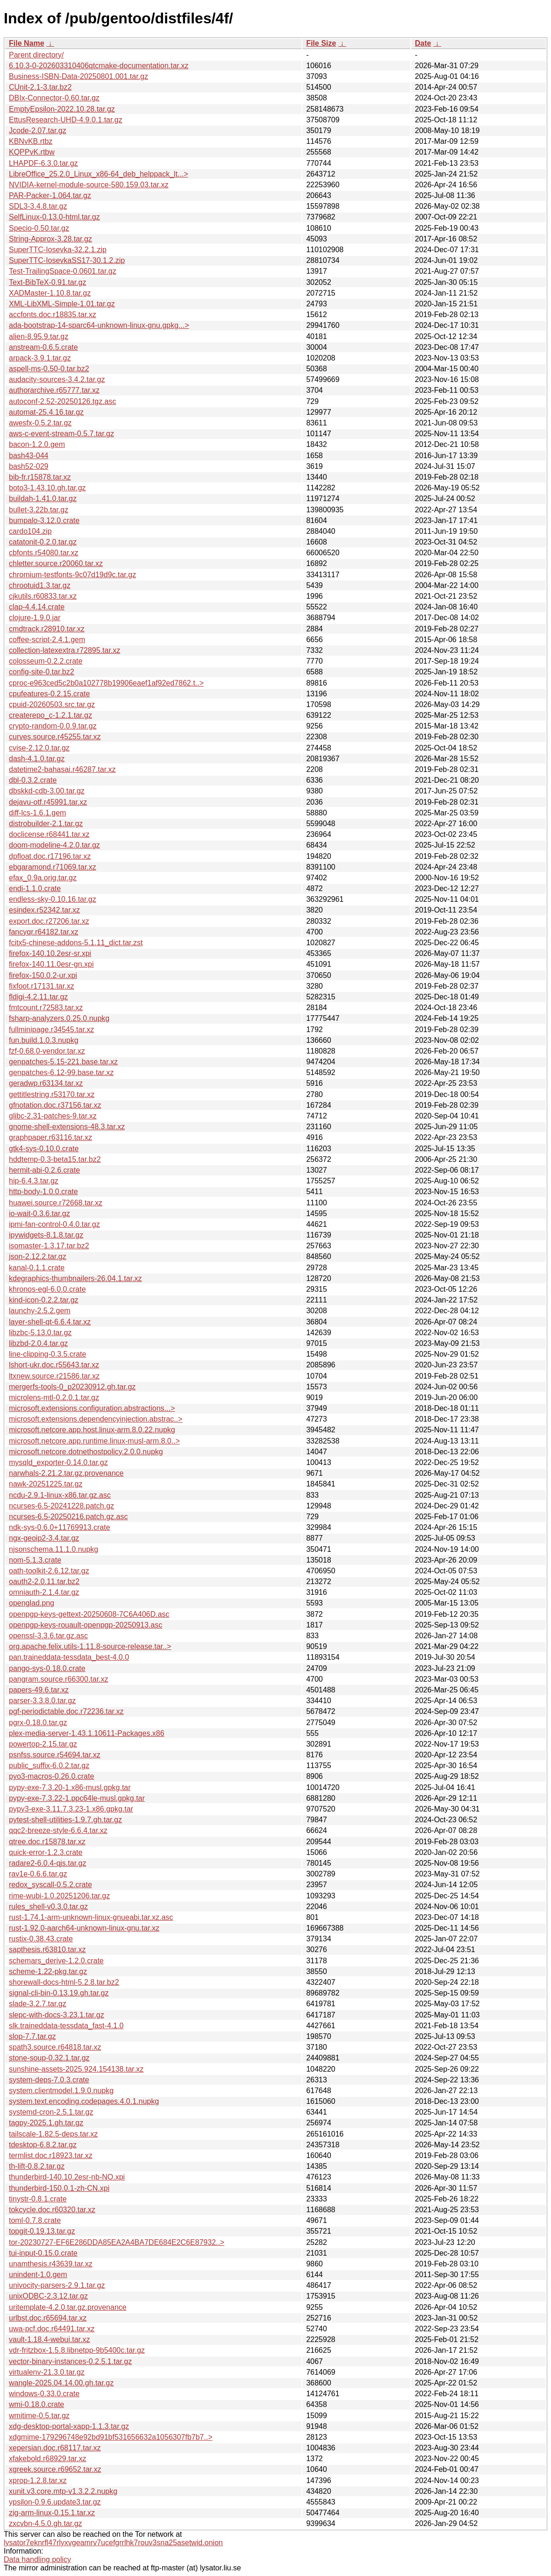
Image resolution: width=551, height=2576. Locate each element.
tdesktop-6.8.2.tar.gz (43, 2145)
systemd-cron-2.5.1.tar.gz (51, 2112)
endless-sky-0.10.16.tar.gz (52, 899)
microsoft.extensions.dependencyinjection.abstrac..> (95, 1419)
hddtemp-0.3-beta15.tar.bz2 (55, 1159)
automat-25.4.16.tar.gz (46, 412)
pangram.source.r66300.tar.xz (58, 1679)
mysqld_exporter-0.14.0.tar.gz (58, 1462)
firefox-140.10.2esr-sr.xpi (50, 953)
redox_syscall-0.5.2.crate (50, 1885)
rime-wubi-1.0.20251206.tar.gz (59, 1896)
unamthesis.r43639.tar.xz (51, 2264)
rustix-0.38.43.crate (41, 1939)
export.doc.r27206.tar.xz (49, 921)
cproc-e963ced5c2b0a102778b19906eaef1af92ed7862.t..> (106, 683)
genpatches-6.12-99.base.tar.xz (61, 1072)
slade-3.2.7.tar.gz (37, 2004)
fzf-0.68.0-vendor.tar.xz (47, 1051)
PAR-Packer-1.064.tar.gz (50, 195)
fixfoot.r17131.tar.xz (41, 986)
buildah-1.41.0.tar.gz (43, 498)
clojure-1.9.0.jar (34, 618)
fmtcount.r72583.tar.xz (46, 1008)
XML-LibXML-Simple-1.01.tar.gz (62, 304)
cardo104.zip (30, 531)
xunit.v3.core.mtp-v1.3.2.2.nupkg (63, 2491)
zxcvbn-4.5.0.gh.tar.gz (45, 2523)
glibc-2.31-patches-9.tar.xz (53, 1116)
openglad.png (31, 1603)
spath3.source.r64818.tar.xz (55, 2047)
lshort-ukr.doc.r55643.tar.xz (54, 1365)
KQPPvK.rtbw (32, 152)
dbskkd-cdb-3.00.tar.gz (47, 791)
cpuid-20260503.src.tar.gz (52, 704)
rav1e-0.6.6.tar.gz (38, 1874)
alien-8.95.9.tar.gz (38, 336)
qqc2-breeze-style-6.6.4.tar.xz (58, 1830)
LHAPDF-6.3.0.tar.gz (43, 163)
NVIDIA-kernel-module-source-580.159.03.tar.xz (89, 185)
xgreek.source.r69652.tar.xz (55, 2469)
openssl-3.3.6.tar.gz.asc (48, 1636)
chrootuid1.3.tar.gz (40, 585)
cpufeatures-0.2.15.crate (49, 694)
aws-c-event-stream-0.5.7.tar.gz (61, 434)
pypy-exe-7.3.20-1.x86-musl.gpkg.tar (70, 1787)
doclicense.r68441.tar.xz (49, 834)
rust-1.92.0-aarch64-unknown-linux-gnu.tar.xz (84, 1928)
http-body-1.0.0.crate (43, 1192)
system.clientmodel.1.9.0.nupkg (61, 2091)
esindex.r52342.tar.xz (44, 910)
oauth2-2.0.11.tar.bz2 (44, 1581)
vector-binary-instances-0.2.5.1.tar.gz (70, 2361)
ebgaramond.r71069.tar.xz (52, 867)
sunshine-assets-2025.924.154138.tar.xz (76, 2069)
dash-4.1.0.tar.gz (36, 759)
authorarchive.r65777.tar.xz (54, 390)
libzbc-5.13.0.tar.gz (40, 1333)
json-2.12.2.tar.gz (37, 1256)
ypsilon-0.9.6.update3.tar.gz (55, 2502)
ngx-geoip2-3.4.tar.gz (44, 1538)
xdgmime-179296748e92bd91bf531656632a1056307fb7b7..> (111, 2437)
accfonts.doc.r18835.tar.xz (52, 314)
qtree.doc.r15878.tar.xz (47, 1842)
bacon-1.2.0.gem (37, 444)
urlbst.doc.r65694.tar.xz (47, 2318)
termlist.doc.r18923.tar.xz (51, 2155)
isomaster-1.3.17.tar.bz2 (49, 1246)
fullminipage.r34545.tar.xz (51, 1029)
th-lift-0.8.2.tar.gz (36, 2166)
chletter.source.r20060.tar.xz (56, 563)
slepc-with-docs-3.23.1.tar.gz (56, 2015)
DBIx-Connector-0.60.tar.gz (54, 98)
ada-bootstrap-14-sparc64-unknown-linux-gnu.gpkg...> (99, 325)
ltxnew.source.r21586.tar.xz (54, 1376)
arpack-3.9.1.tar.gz (40, 358)
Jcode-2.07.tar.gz (37, 130)
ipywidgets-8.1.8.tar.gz (46, 1235)
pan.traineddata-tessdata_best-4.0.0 (69, 1657)
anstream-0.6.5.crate (43, 347)
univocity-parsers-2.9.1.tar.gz (57, 2285)
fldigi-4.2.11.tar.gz (38, 997)
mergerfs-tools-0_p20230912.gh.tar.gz (72, 1387)
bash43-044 (29, 456)
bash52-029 (29, 466)
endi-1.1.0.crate (35, 888)
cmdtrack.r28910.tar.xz (47, 629)
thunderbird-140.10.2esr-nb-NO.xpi (67, 2177)
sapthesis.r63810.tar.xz (47, 1949)
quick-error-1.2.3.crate (45, 1852)
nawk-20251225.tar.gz (45, 1484)
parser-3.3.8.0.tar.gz (42, 1701)
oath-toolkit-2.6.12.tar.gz (49, 1571)
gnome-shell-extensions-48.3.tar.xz (67, 1127)
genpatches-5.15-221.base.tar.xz (63, 1062)
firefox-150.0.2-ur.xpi (43, 975)
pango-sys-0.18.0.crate (47, 1668)
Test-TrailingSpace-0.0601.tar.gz (62, 271)
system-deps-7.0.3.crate (49, 2080)
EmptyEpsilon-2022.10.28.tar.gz (62, 109)
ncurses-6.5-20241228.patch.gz (61, 1506)
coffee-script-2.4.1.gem (47, 640)
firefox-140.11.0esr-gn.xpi (51, 964)
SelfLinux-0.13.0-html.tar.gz (54, 217)
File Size (321, 43)
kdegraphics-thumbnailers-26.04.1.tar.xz (75, 1278)
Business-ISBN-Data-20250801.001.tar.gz (78, 76)
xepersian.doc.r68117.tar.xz (55, 2448)
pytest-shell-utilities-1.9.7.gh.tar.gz (65, 1820)
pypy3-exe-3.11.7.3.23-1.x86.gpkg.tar (71, 1809)
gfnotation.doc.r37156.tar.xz (55, 1105)
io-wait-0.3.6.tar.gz (39, 1213)
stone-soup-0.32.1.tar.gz (49, 2058)
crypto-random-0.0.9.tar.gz (53, 726)
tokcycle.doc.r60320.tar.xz (52, 2210)
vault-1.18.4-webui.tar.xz (49, 2339)
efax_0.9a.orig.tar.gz (43, 878)
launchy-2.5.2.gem (40, 1311)
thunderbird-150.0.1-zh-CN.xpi (59, 2188)
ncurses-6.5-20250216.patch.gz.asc (68, 1517)
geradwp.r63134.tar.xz (46, 1083)
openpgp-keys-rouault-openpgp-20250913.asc (85, 1625)
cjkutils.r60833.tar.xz (43, 596)
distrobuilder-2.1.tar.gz (46, 824)
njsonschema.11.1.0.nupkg (53, 1549)
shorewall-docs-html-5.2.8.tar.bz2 (64, 1982)
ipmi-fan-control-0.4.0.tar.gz (54, 1224)
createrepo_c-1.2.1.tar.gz (50, 715)
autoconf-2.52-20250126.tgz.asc (62, 401)
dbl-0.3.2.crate (33, 780)
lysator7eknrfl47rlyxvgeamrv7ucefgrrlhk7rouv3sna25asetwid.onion (113, 2543)
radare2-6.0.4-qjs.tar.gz (47, 1863)
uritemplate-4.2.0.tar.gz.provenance (68, 2307)
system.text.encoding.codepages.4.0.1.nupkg (84, 2101)
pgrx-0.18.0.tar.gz (38, 1723)
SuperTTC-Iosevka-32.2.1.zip (58, 250)
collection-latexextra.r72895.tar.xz (64, 650)
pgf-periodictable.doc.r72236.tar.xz (66, 1711)
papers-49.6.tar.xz (39, 1690)
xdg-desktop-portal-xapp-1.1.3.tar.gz (69, 2426)
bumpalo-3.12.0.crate (44, 520)
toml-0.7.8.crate (35, 2220)
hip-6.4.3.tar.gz (33, 1181)
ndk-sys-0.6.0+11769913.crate (59, 1527)
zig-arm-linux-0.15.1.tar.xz (52, 2513)
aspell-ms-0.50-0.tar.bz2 (49, 369)
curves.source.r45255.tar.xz (55, 737)
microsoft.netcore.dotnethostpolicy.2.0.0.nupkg (86, 1452)
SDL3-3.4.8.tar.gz (38, 206)
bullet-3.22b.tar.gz (38, 510)
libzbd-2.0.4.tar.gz (38, 1343)
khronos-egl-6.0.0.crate (47, 1289)
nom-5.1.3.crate (35, 1560)
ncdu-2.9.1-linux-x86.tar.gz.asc (60, 1495)
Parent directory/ (36, 55)
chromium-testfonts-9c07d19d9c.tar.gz (72, 575)
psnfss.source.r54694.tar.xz (54, 1755)
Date (423, 43)
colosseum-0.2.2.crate (45, 661)
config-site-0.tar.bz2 (41, 672)
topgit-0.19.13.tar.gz (42, 2231)
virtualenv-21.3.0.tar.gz (47, 2372)
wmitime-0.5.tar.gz (39, 2416)
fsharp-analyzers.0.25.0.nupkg (59, 1018)
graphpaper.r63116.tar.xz (50, 1137)
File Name (26, 43)
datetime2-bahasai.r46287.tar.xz (62, 769)
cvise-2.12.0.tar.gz (39, 748)
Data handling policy (37, 2559)
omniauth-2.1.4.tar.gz (44, 1592)
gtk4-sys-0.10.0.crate (44, 1149)
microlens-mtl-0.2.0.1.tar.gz (54, 1397)
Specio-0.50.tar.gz (39, 228)
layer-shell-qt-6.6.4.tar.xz (50, 1322)
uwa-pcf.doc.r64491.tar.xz (51, 2329)
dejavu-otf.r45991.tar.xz (48, 802)
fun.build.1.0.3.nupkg (44, 1040)
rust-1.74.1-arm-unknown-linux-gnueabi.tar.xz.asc (91, 1917)
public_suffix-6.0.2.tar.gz (49, 1765)
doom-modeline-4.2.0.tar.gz (54, 845)
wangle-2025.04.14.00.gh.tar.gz (61, 2383)
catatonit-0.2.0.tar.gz (43, 542)
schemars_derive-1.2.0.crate (56, 1961)
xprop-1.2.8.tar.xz (38, 2480)
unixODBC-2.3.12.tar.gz (48, 2296)
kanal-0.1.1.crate (36, 1268)
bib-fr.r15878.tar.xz (40, 477)
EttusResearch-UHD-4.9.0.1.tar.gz (65, 120)
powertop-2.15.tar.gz (43, 1744)
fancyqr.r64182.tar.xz (44, 932)
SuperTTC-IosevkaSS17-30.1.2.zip (67, 260)
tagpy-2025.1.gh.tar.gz (46, 2123)
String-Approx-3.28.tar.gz (50, 239)
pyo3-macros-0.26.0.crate (51, 1776)
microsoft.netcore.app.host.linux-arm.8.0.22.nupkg (92, 1430)
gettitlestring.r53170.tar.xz (51, 1094)
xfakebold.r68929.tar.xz (47, 2459)
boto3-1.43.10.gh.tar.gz (47, 488)
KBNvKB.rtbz (30, 141)
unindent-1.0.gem (38, 2275)
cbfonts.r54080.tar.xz (44, 553)
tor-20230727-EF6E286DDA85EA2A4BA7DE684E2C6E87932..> (116, 2242)
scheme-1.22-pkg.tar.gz (48, 1971)
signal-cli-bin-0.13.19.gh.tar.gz (58, 1993)
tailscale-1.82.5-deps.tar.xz (53, 2134)
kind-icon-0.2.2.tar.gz (44, 1300)
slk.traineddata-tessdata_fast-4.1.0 (66, 2026)
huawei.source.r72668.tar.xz (55, 1203)
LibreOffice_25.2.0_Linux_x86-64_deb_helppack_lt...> (98, 174)
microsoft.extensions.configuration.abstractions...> (92, 1408)
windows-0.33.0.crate (44, 2394)
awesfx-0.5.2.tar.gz (40, 423)
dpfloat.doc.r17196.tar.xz (50, 856)
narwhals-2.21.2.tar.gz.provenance (66, 1473)
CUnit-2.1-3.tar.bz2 (40, 87)
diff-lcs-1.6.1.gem (37, 813)
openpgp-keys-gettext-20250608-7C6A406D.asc (89, 1614)
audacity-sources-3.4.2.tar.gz (57, 379)
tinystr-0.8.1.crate (38, 2199)
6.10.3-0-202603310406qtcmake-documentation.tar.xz (98, 66)
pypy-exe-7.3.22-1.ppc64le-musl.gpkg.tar (77, 1798)
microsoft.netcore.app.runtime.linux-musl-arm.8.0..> (94, 1441)
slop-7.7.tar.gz (32, 2036)
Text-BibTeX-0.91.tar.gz (47, 282)
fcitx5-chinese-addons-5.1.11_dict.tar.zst (76, 943)
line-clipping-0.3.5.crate (47, 1354)
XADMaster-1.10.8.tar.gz (50, 293)
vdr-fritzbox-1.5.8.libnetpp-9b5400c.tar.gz (77, 2350)
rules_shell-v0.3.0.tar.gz (48, 1907)
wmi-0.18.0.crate (36, 2404)
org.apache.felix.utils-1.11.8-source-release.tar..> (90, 1646)
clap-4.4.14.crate (36, 607)
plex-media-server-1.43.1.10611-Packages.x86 (87, 1733)
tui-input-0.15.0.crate (43, 2253)
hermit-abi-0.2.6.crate (44, 1170)
